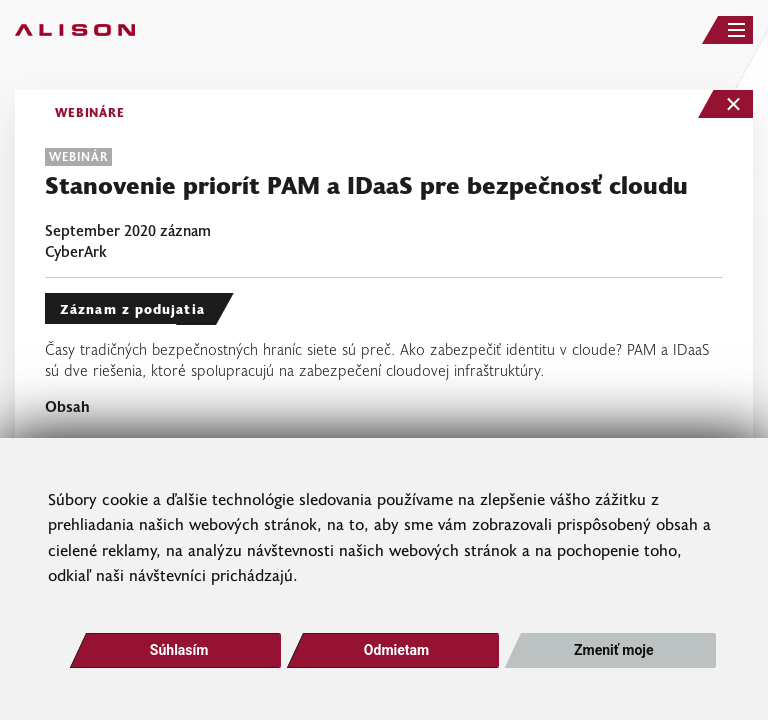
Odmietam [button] (396, 650)
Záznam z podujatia (132, 309)
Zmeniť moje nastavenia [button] (613, 655)
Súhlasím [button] (179, 650)
